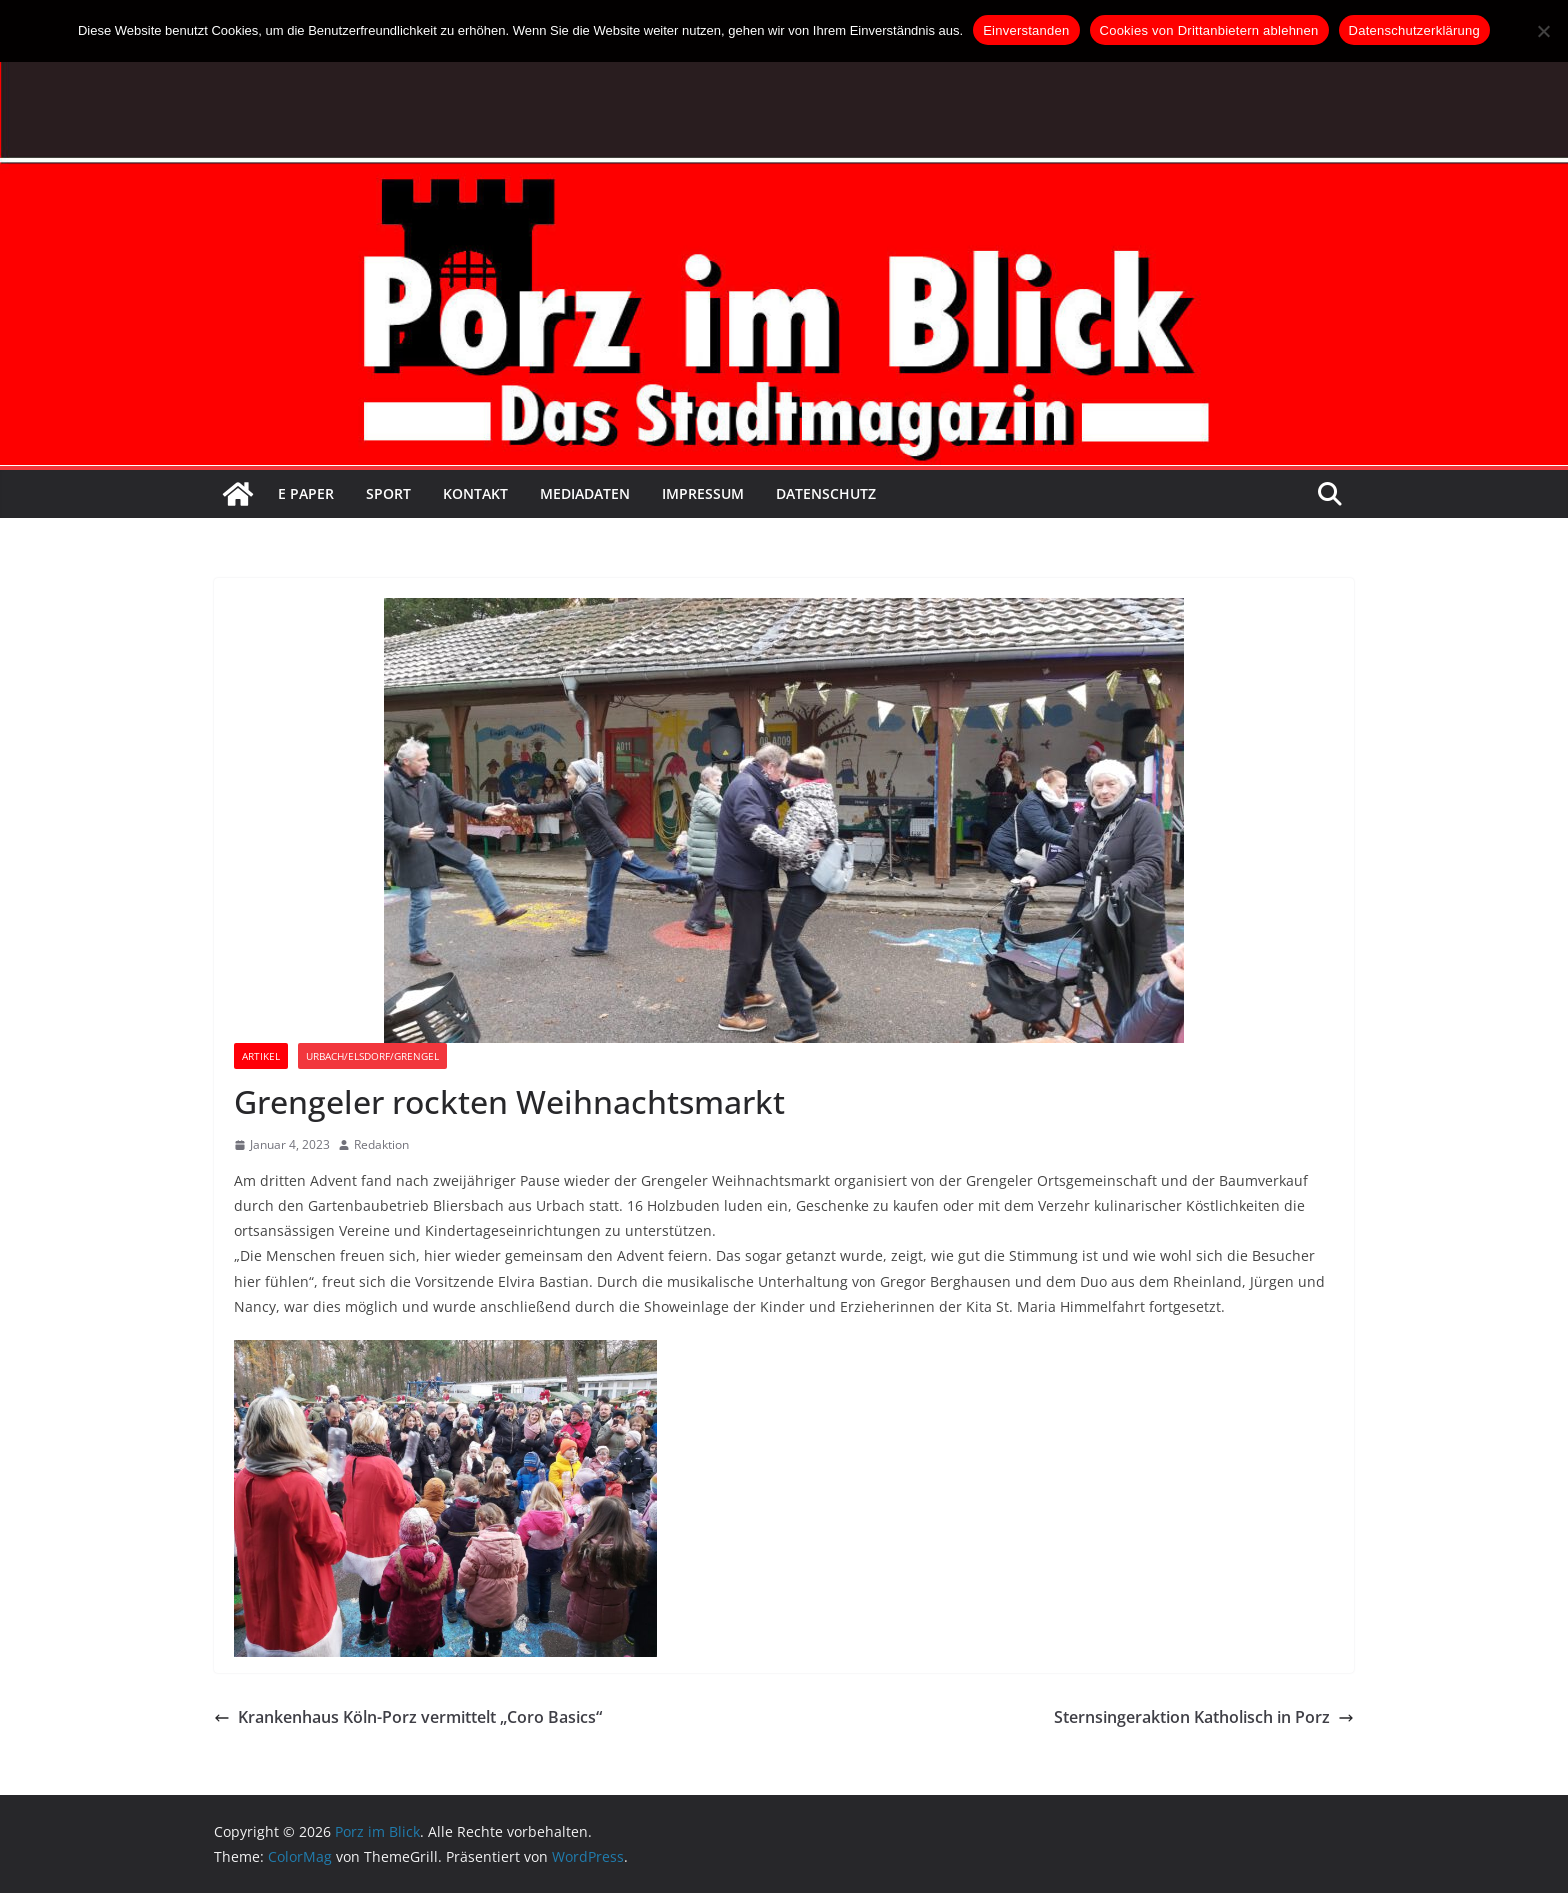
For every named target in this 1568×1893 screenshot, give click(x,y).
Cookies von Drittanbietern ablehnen (1209, 30)
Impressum (703, 493)
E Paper (306, 493)
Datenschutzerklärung (1414, 30)
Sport (388, 493)
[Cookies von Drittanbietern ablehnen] (1543, 31)
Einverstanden (1026, 30)
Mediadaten (585, 493)
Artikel (261, 1056)
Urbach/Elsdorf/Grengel (372, 1056)
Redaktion (381, 1144)
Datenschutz (826, 493)
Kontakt (475, 493)
